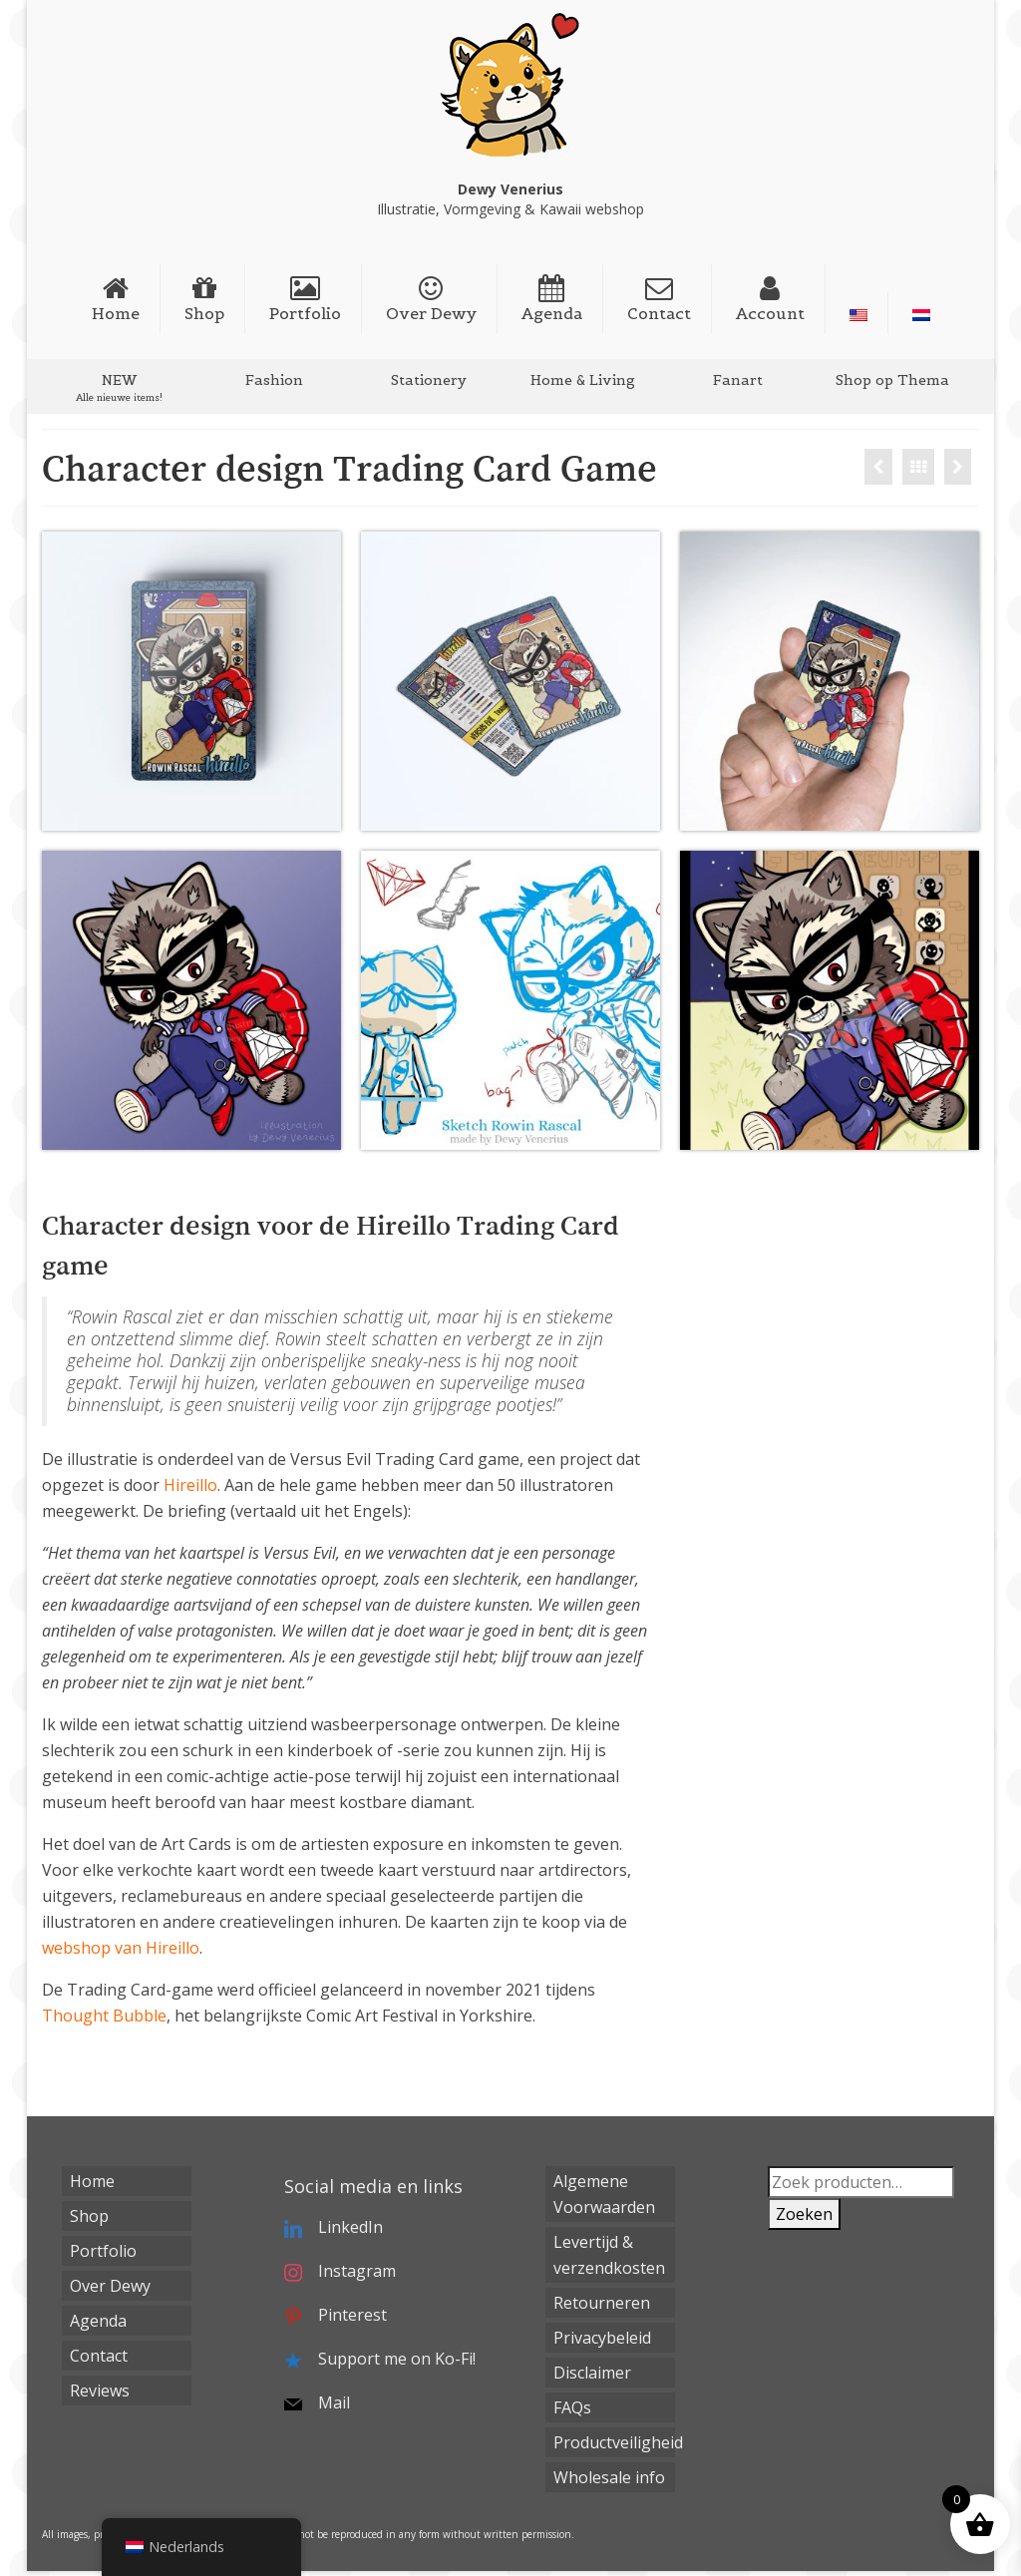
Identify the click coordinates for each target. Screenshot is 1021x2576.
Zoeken (804, 2214)
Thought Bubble (104, 2015)
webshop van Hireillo (120, 1948)
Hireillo (190, 1485)
